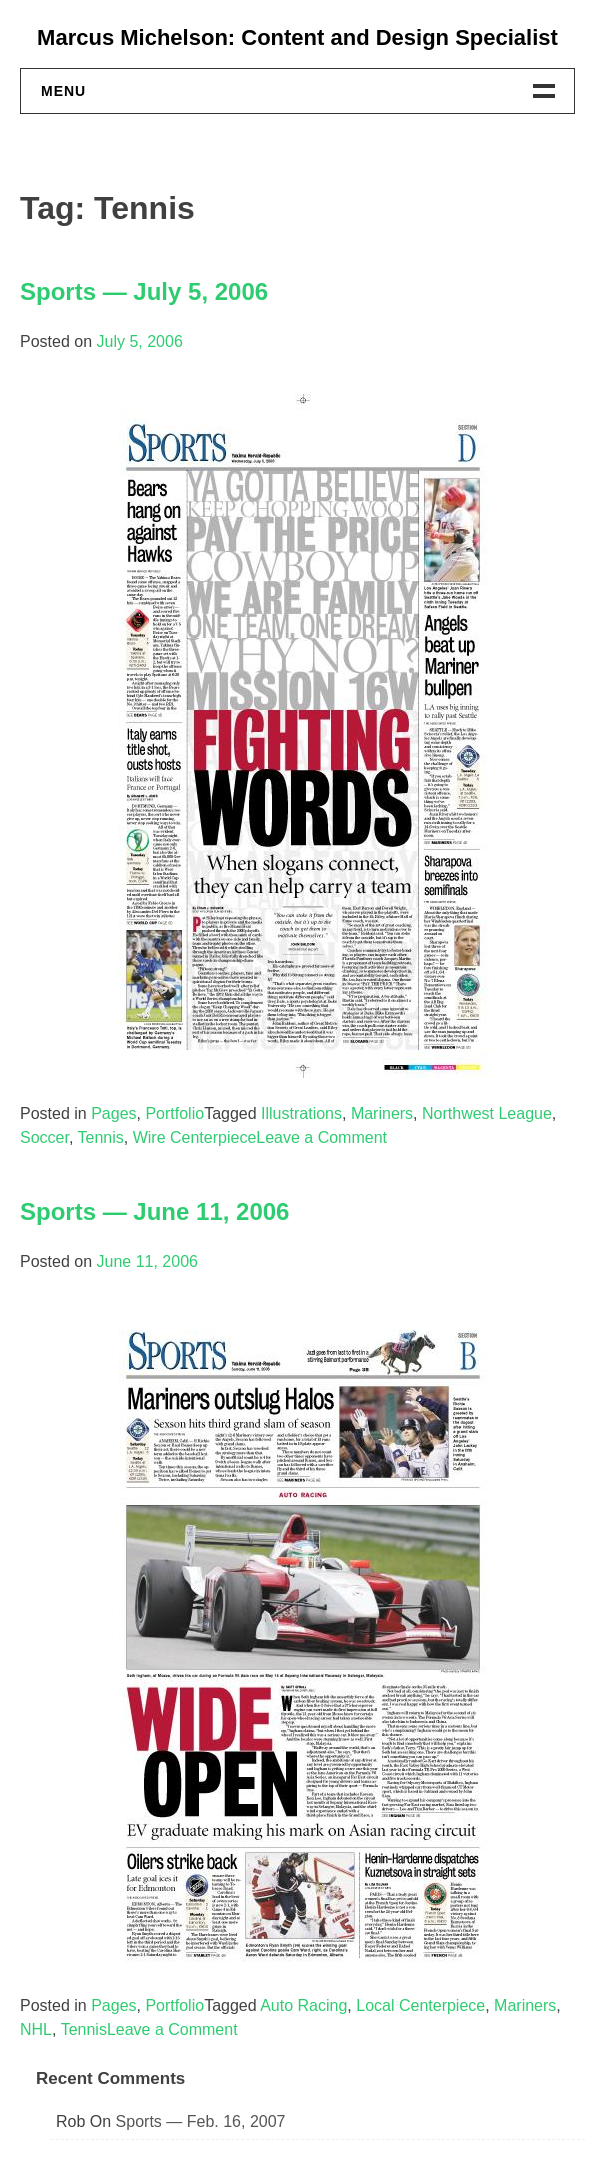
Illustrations (301, 1113)
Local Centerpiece (420, 2005)
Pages (113, 1113)
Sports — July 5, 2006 (144, 291)
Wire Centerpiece (195, 1137)
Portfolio (174, 1113)
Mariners (382, 1113)
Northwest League (487, 1113)
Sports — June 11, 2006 (154, 1211)
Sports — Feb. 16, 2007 (201, 2121)
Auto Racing (303, 2005)
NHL (36, 2029)
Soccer (44, 1137)
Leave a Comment (321, 1137)
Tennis (101, 1137)
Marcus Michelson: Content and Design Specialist (297, 37)
